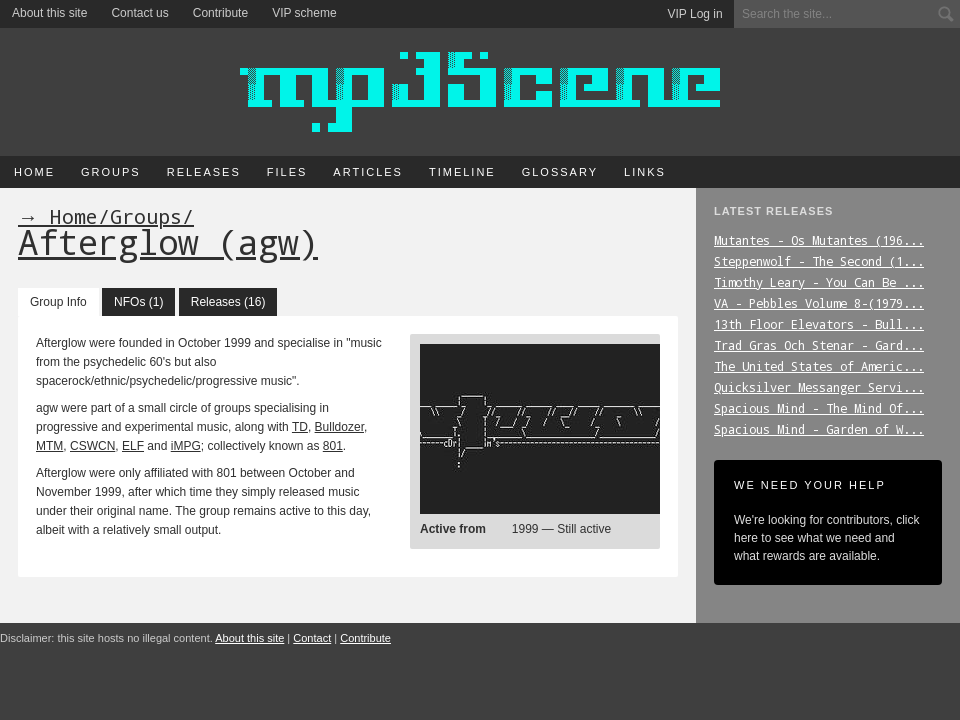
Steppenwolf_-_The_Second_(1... (819, 261)
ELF (133, 446)
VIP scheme (304, 13)
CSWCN (92, 446)
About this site (49, 13)
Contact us (139, 13)
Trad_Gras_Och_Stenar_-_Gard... (819, 345)
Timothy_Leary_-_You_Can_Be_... (819, 282)
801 (333, 446)
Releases (204, 172)
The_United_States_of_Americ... (819, 366)
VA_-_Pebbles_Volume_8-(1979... (819, 303)
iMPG (186, 446)
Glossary (560, 172)
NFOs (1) (138, 302)
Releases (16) (228, 302)
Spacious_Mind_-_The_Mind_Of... (819, 408)
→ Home (58, 216)
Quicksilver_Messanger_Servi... (819, 387)
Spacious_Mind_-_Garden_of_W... (819, 429)
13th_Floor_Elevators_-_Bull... (819, 324)
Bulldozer (339, 427)
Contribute (220, 13)
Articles (368, 172)
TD (300, 427)
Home (34, 172)
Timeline (462, 172)
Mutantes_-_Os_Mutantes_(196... (819, 240)
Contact (312, 638)
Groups (111, 172)
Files (287, 172)
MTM (49, 446)
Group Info (58, 302)
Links (645, 172)
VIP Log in (695, 14)
